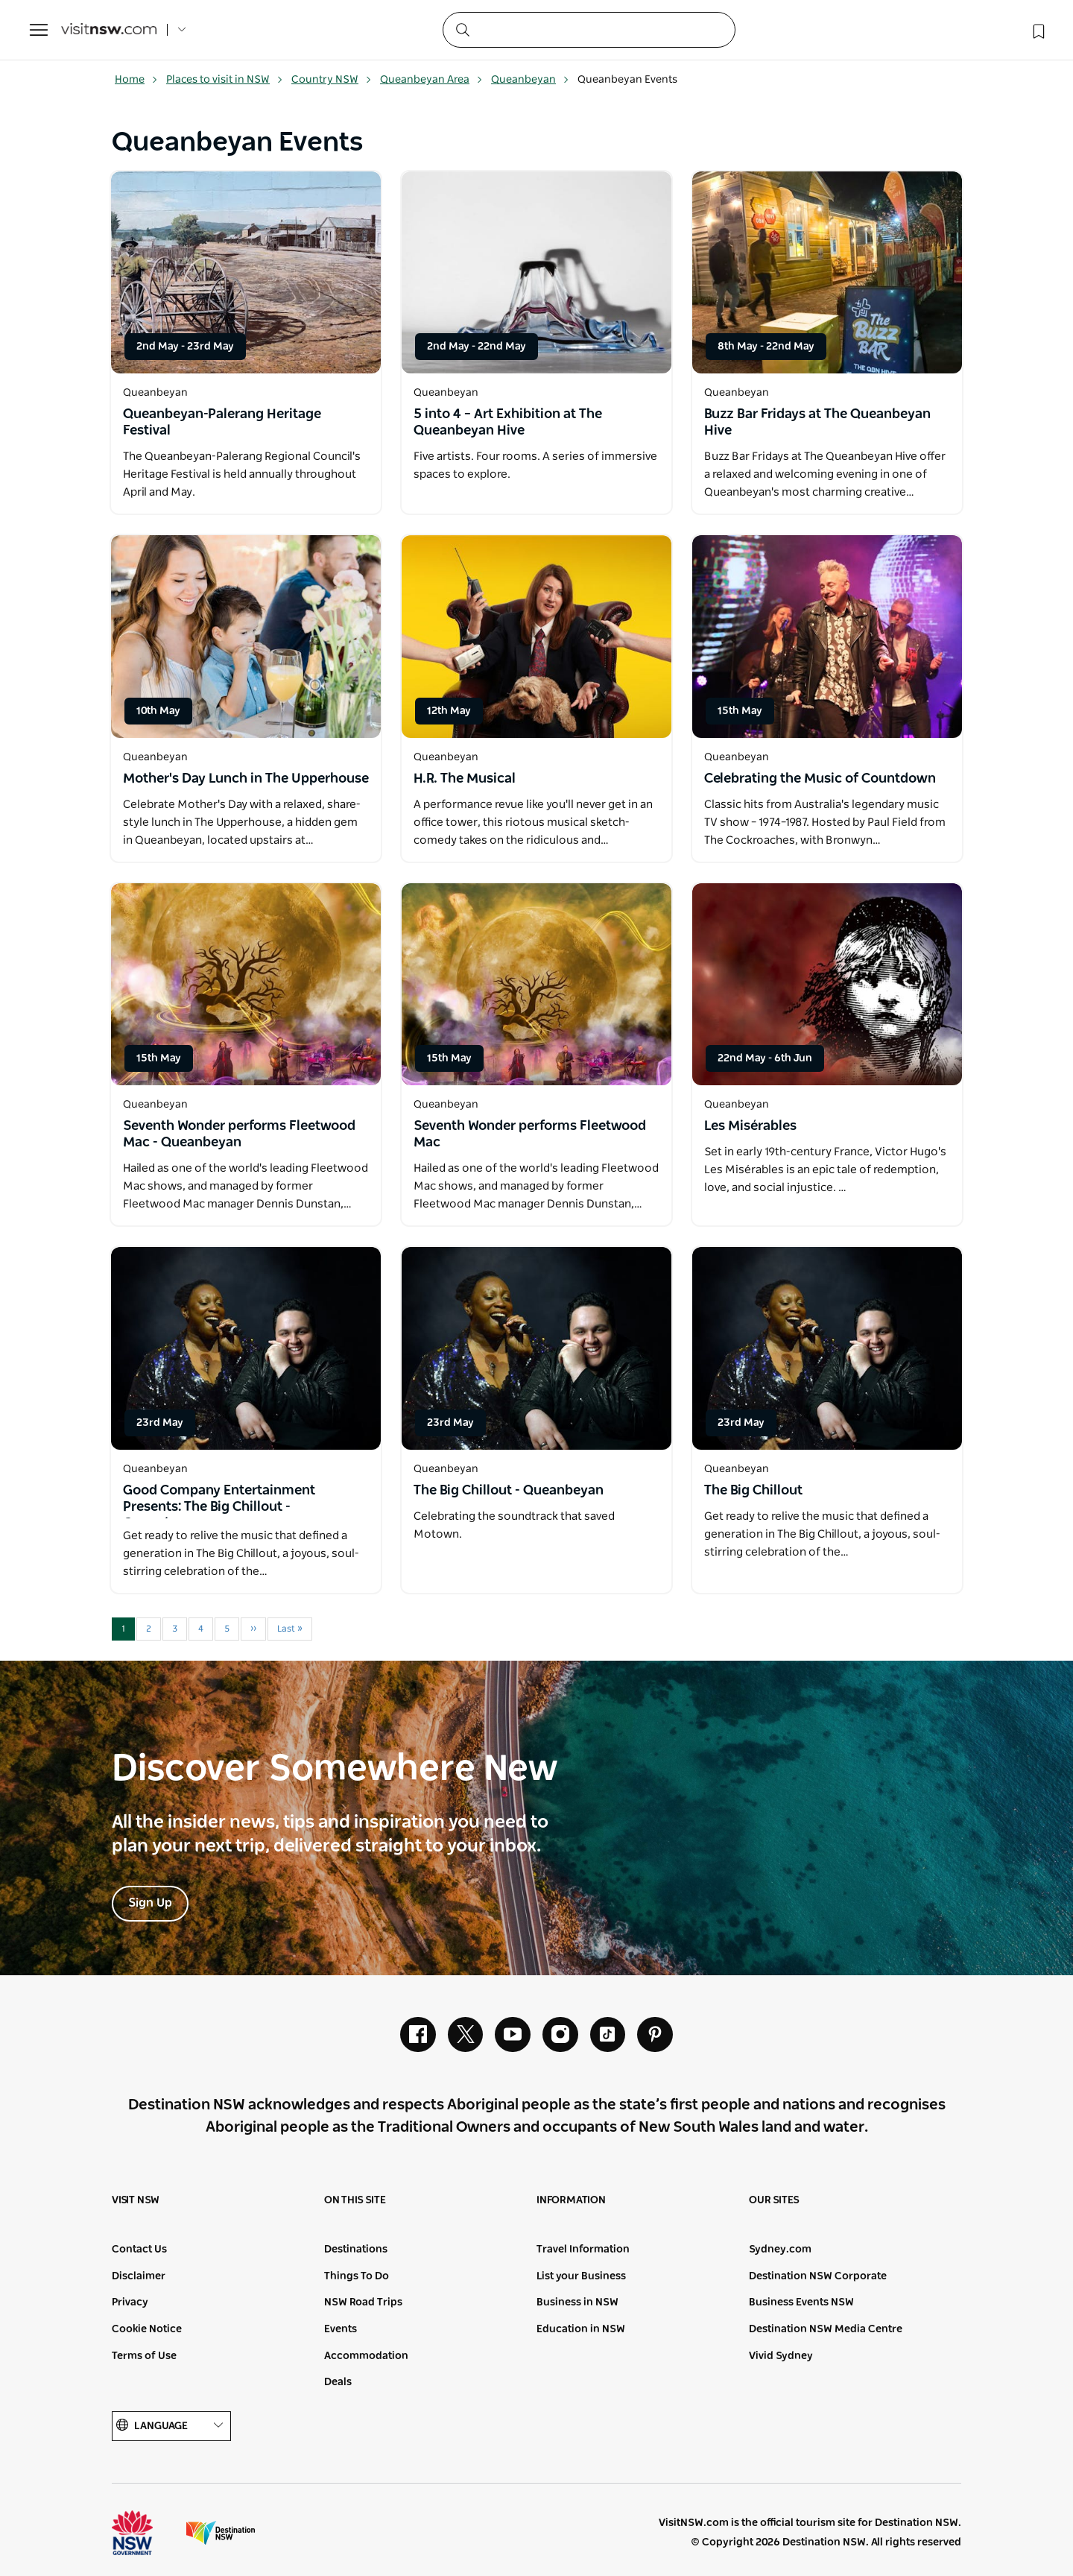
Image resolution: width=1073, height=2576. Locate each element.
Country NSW (331, 80)
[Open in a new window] (246, 272)
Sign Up (150, 1903)
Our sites (774, 2201)
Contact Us (139, 2250)
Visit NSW (135, 2201)
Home (136, 80)
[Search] (589, 30)
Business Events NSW (801, 2303)
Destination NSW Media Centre (825, 2330)
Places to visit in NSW (224, 80)
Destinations (355, 2250)
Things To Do (356, 2277)
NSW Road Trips (363, 2303)
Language (171, 2426)
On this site (355, 2201)
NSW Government (146, 2533)
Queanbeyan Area (431, 80)
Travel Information (583, 2250)
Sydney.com (780, 2250)
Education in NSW (580, 2330)
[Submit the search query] (462, 29)
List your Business (581, 2277)
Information (571, 2201)
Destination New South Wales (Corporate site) (220, 2533)
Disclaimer (138, 2277)
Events (340, 2330)
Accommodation (366, 2356)
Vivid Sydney (781, 2356)
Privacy (130, 2303)
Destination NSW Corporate (818, 2277)
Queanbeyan (530, 80)
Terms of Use (144, 2356)
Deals (338, 2383)
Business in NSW (577, 2303)
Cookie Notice (147, 2330)
